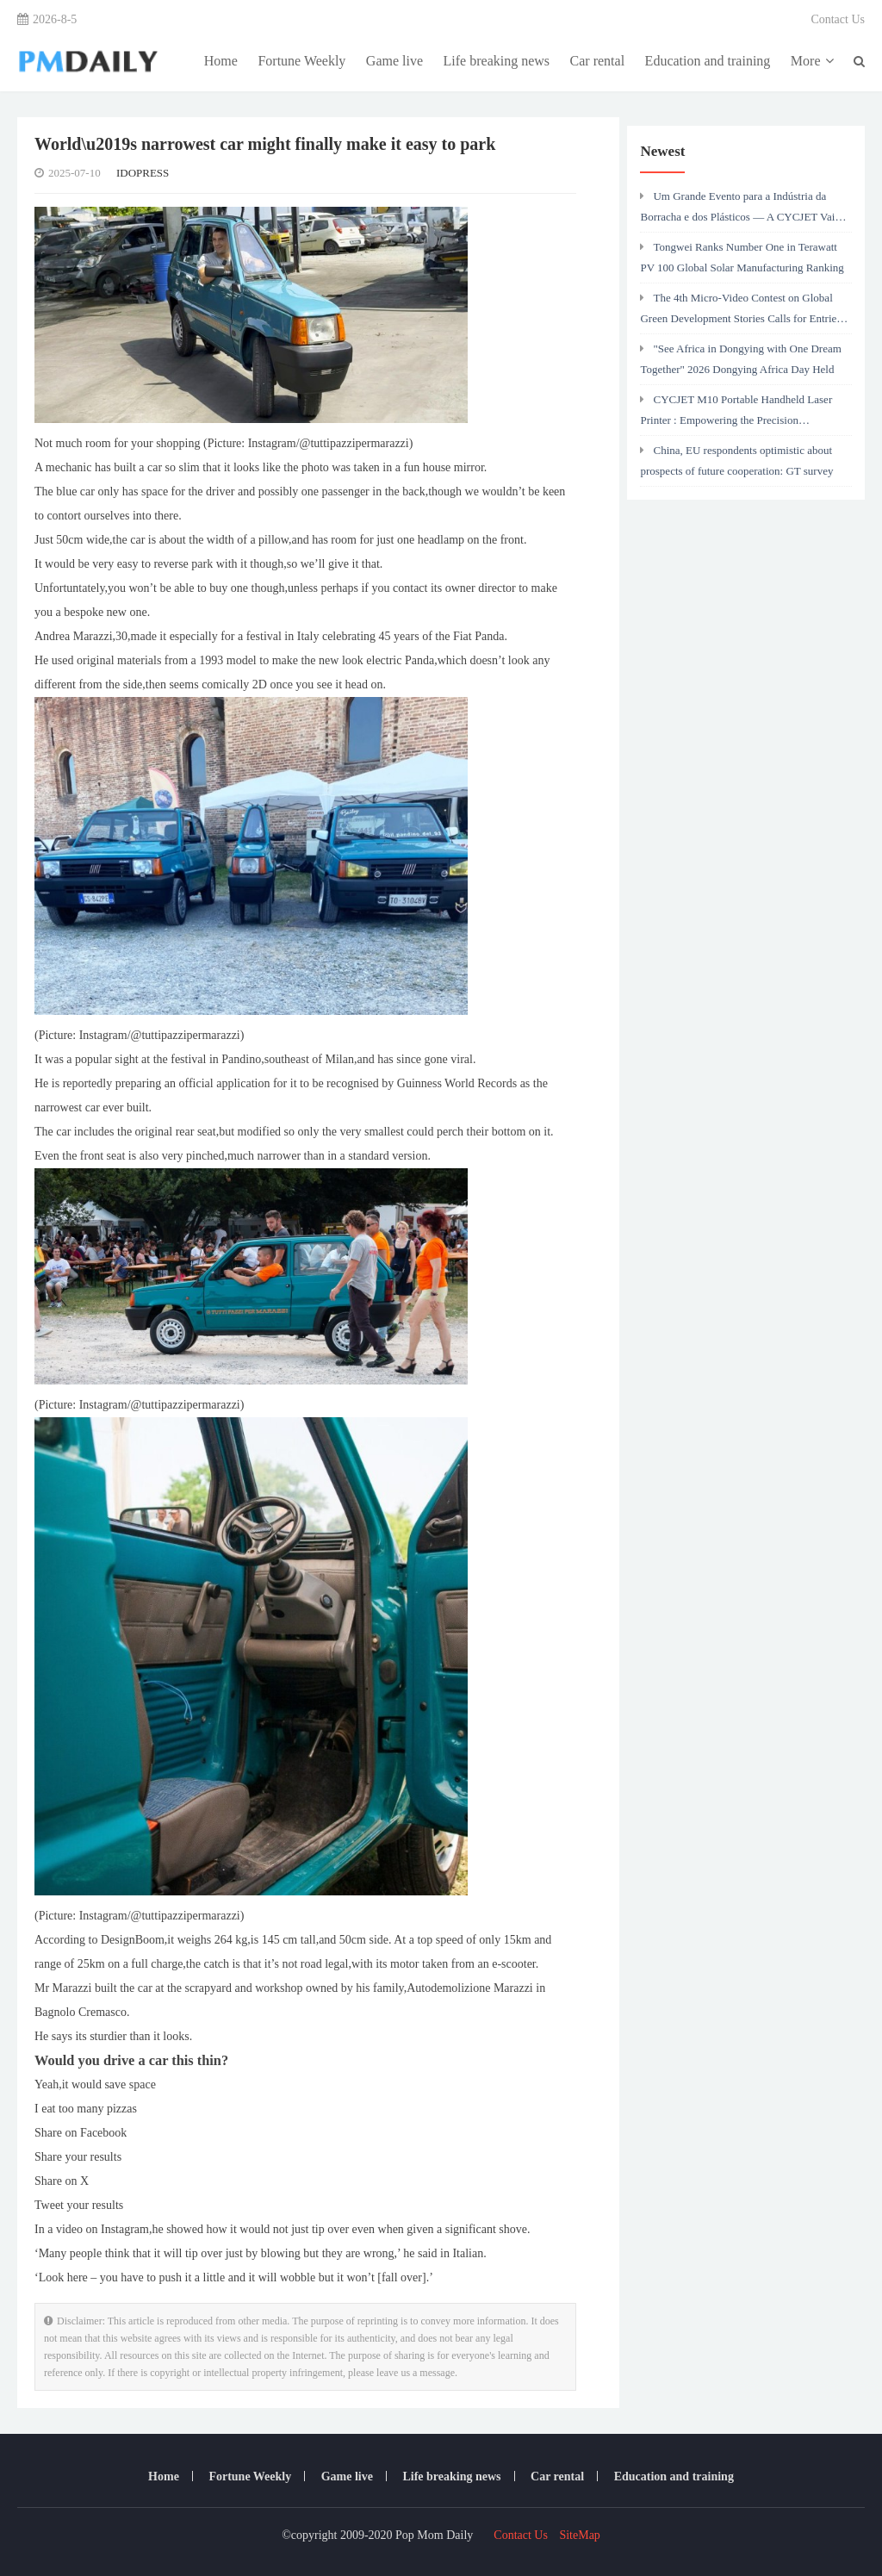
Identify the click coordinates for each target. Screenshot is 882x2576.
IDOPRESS (142, 172)
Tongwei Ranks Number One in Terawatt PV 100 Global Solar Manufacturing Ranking (741, 257)
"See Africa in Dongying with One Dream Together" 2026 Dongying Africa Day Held (740, 359)
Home (221, 60)
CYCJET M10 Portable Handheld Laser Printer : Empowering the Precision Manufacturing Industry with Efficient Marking (736, 414)
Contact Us (838, 19)
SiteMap (579, 2535)
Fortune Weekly (301, 60)
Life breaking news (497, 60)
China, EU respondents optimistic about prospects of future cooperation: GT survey (736, 460)
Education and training (708, 60)
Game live (394, 60)
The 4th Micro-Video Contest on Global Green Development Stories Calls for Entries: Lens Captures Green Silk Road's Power (741, 312)
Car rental (597, 60)
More (812, 60)
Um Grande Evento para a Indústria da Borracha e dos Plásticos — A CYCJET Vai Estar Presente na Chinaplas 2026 (737, 211)
